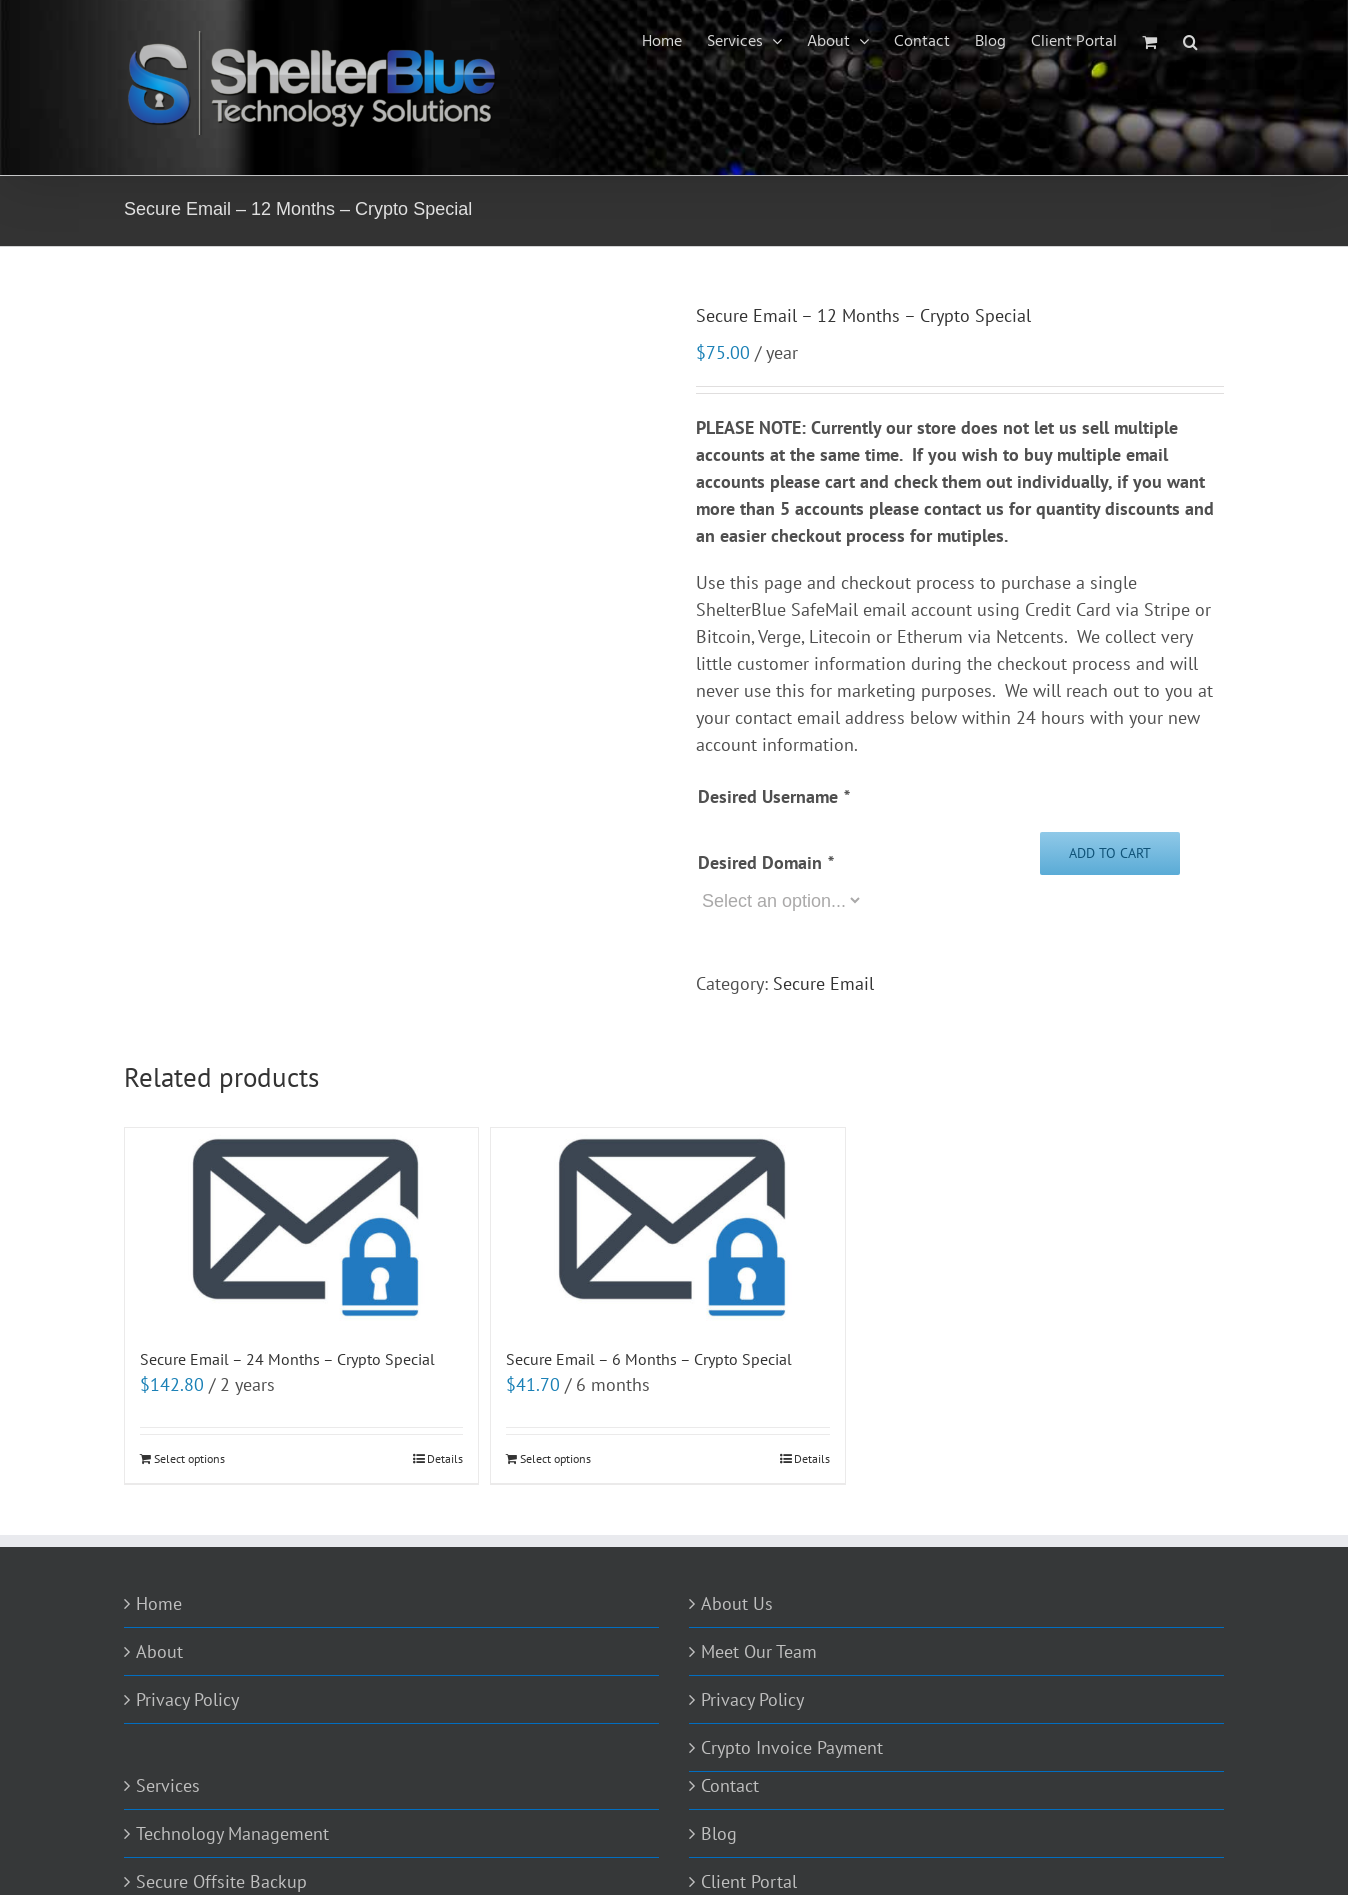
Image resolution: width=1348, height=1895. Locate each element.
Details (445, 1458)
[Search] (1191, 42)
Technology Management (232, 1833)
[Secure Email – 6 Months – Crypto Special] (667, 1227)
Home (159, 1603)
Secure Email (823, 983)
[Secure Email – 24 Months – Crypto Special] (301, 1227)
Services (168, 1785)
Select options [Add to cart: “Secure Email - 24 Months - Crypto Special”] (189, 1458)
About (159, 1651)
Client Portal (749, 1881)
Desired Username (773, 796)
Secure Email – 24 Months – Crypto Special (287, 1359)
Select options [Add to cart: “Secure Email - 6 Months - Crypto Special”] (555, 1458)
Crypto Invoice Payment (792, 1747)
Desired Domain (765, 862)
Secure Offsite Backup (221, 1881)
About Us (737, 1603)
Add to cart (1110, 853)
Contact (730, 1785)
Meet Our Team (759, 1651)
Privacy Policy (187, 1699)
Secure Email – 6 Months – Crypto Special (649, 1359)
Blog (719, 1833)
